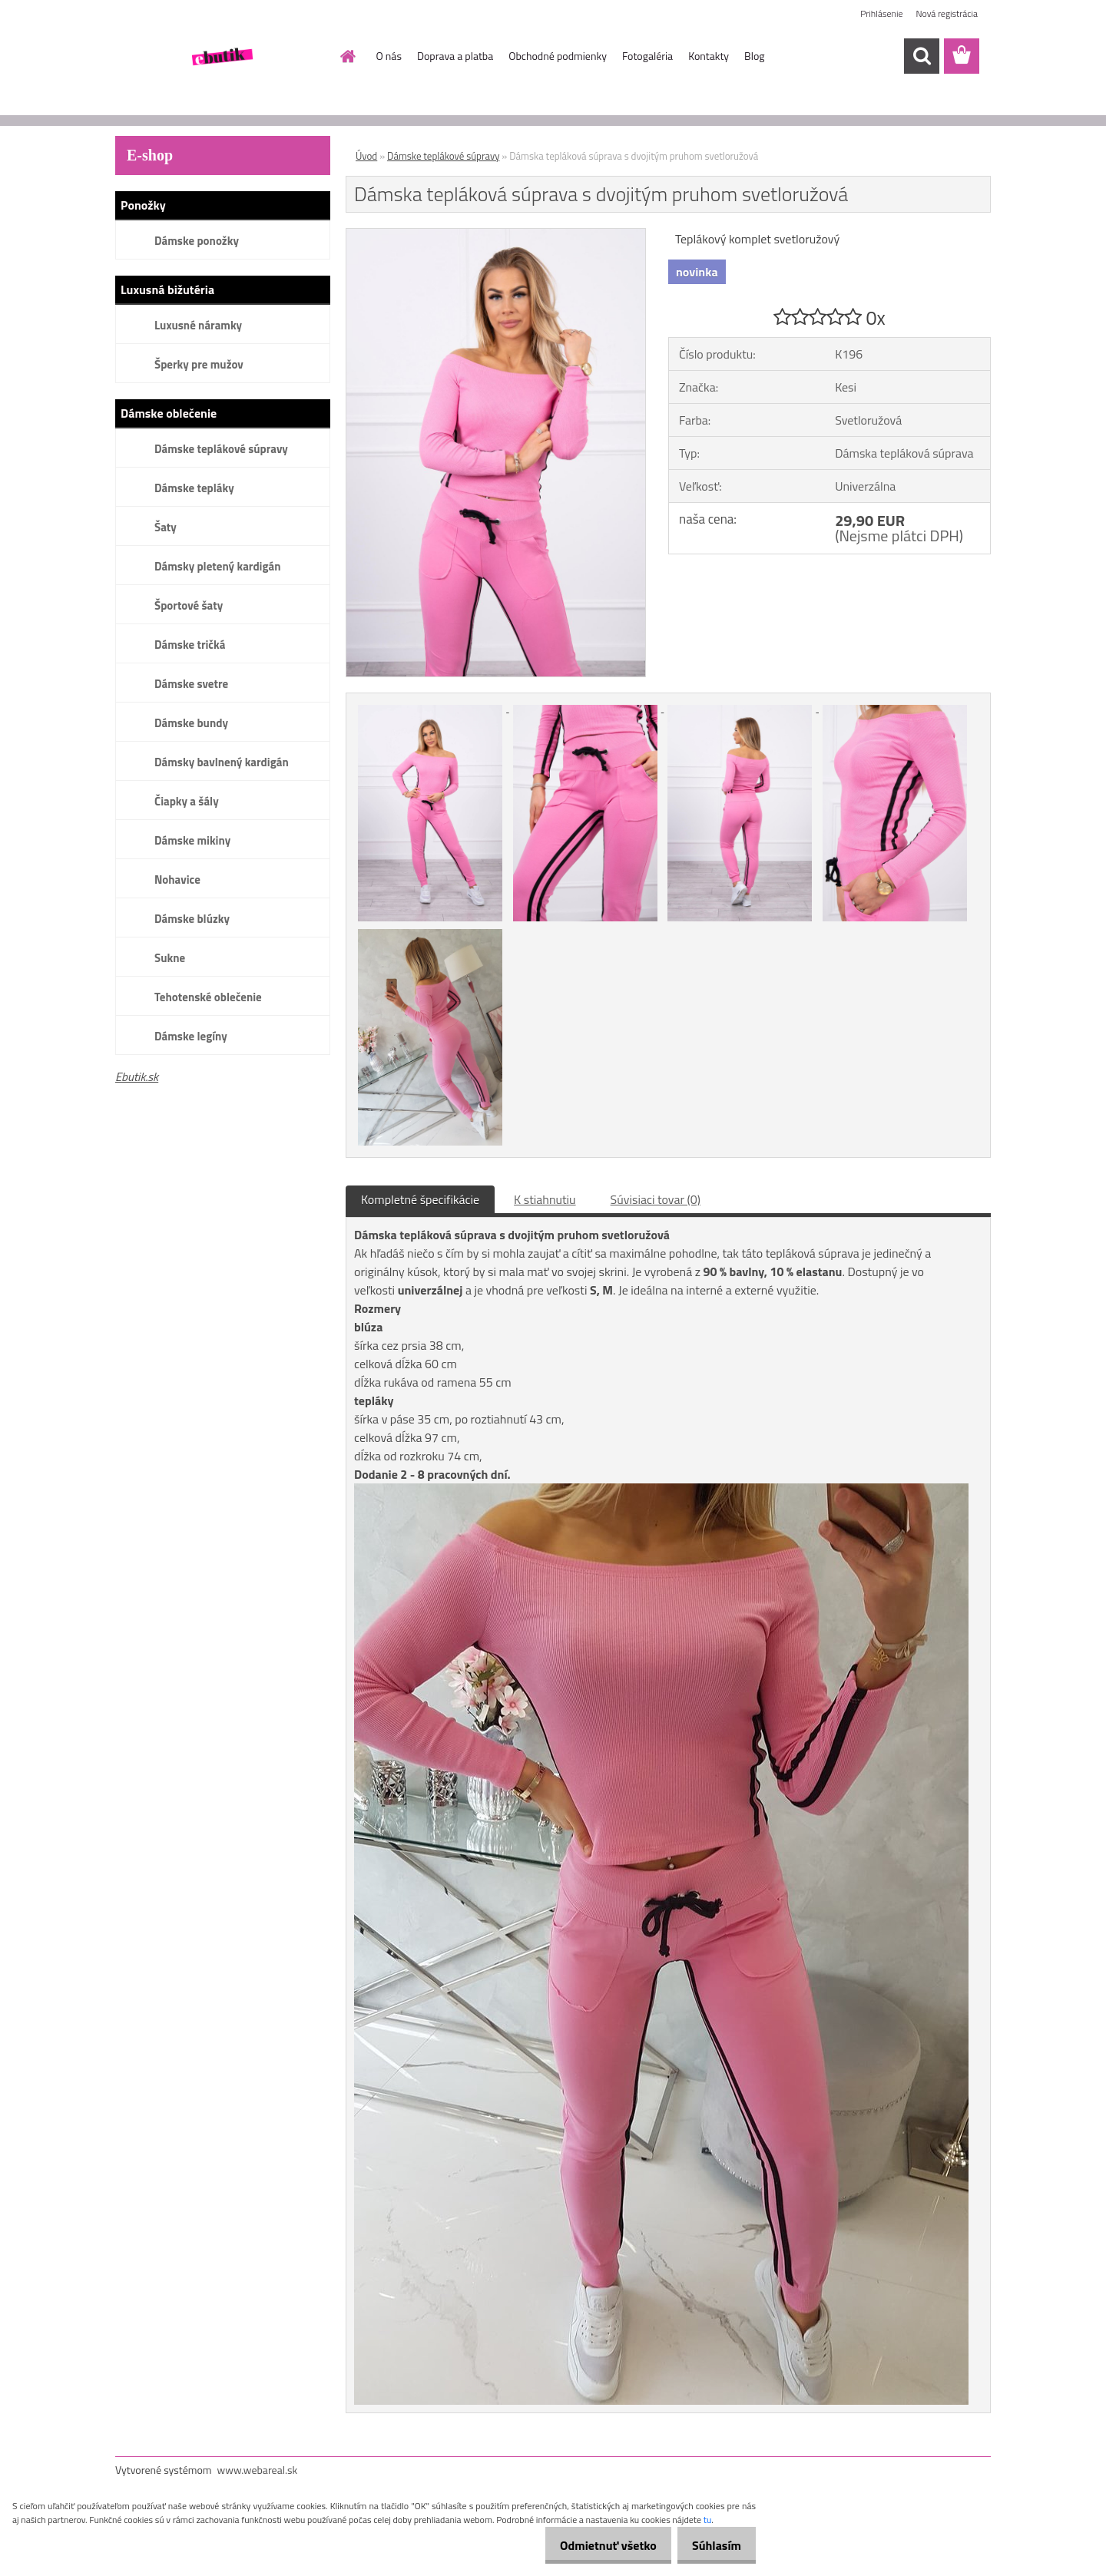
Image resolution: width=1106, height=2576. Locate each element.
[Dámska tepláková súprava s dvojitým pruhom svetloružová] (495, 235)
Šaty (165, 527)
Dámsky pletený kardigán (217, 566)
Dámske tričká (189, 644)
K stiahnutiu (545, 1199)
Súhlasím (712, 2545)
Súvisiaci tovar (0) (655, 1199)
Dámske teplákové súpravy (221, 449)
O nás (389, 56)
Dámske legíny (190, 1036)
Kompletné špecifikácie (420, 1199)
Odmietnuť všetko (594, 2545)
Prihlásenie (881, 13)
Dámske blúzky (192, 919)
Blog (754, 56)
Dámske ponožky (196, 241)
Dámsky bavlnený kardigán (221, 762)
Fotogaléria (647, 56)
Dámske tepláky (194, 488)
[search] (921, 56)
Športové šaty (188, 605)
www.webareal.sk (257, 2470)
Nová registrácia (947, 13)
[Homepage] (347, 56)
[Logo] (220, 56)
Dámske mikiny (192, 840)
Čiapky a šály (186, 801)
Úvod (366, 156)
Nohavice (177, 879)
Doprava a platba (455, 56)
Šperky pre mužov (198, 364)
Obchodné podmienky (557, 56)
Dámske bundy (191, 723)
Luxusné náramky (198, 325)
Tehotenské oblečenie (208, 997)
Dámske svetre (191, 684)
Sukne (169, 958)
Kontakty (708, 56)
